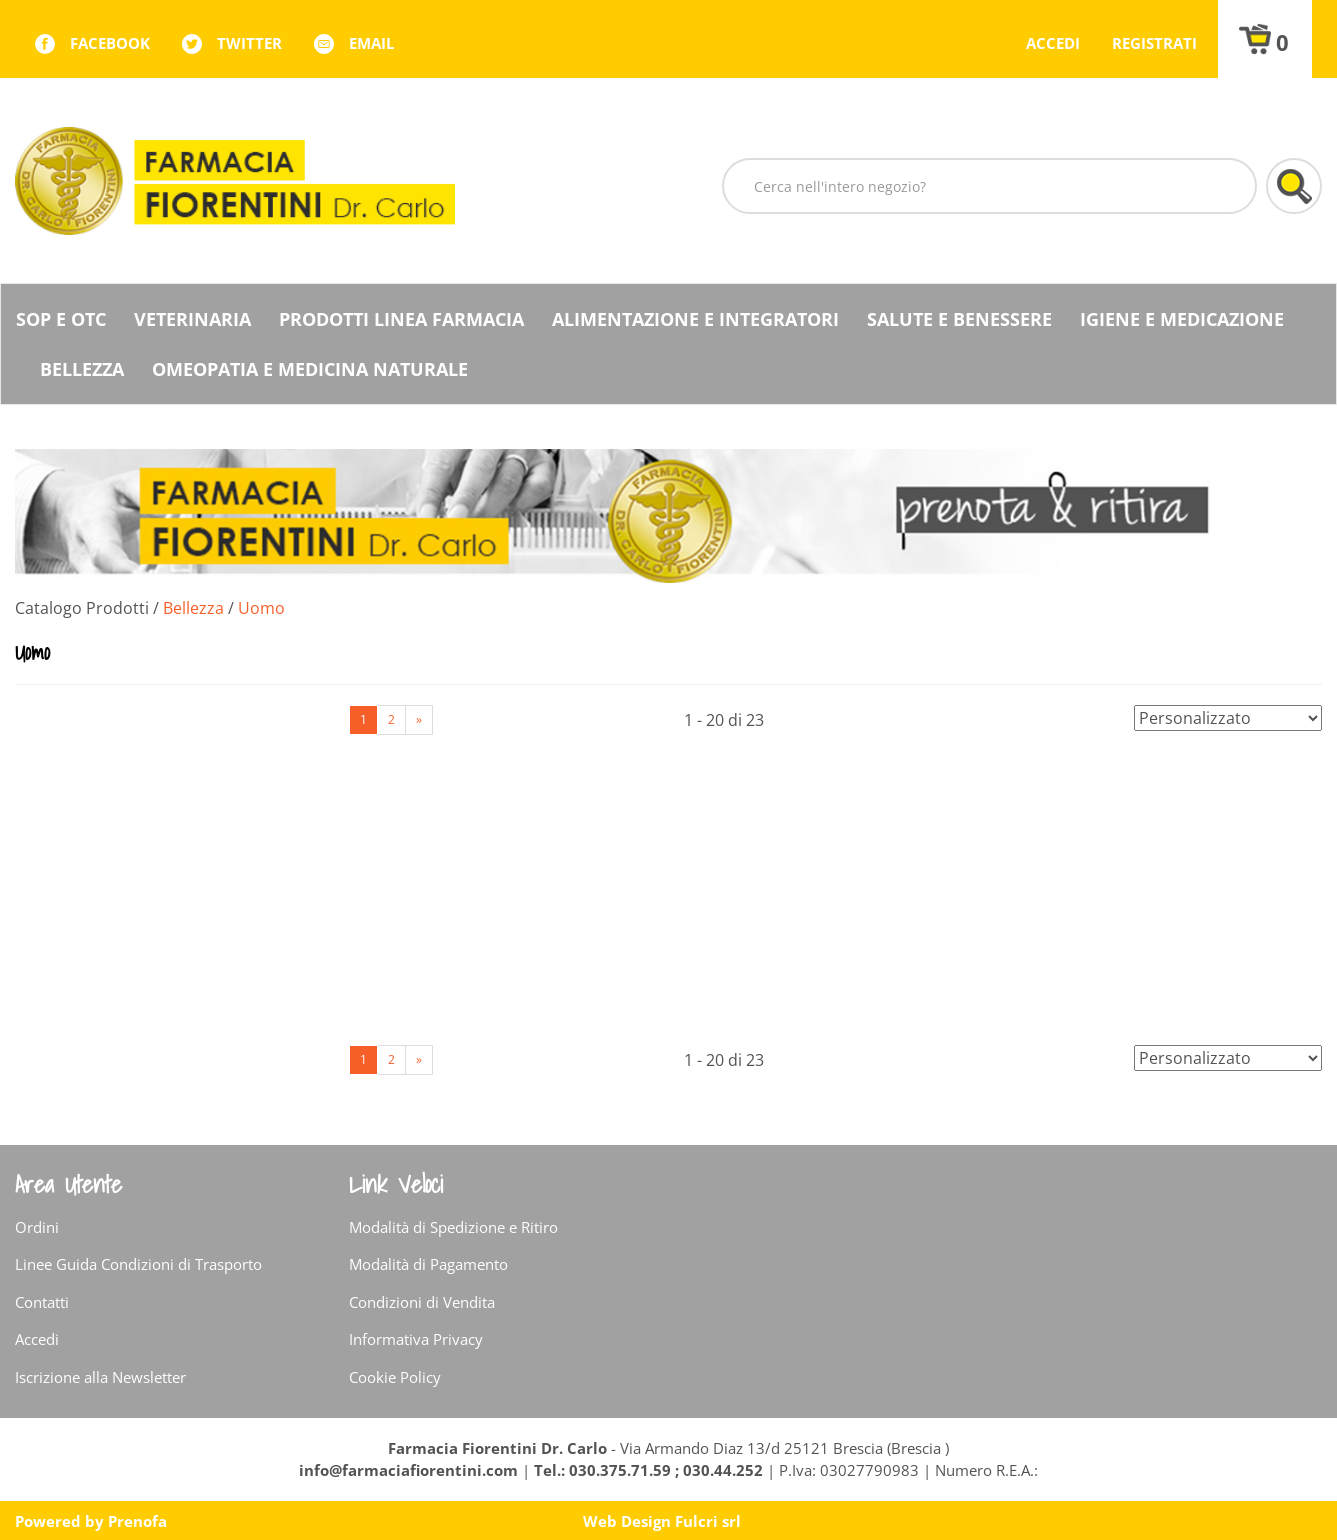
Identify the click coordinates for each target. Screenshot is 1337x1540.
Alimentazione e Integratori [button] (695, 319)
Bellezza (193, 608)
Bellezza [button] (82, 369)
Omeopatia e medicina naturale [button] (310, 369)
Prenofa (137, 1521)
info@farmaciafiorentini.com (410, 1470)
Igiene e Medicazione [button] (1182, 319)
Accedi (1053, 43)
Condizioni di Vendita (422, 1302)
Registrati (1154, 43)
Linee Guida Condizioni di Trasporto (138, 1264)
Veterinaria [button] (192, 319)
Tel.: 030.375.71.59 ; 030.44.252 (648, 1470)
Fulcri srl (708, 1521)
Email (371, 43)
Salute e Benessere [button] (959, 319)
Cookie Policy (395, 1377)
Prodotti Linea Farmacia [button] (401, 319)
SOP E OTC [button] (61, 319)
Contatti (42, 1302)
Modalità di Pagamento (428, 1264)
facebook (110, 43)
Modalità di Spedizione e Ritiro (453, 1227)
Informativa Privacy (416, 1339)
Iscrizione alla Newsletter (100, 1377)
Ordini (37, 1227)
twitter (249, 43)
